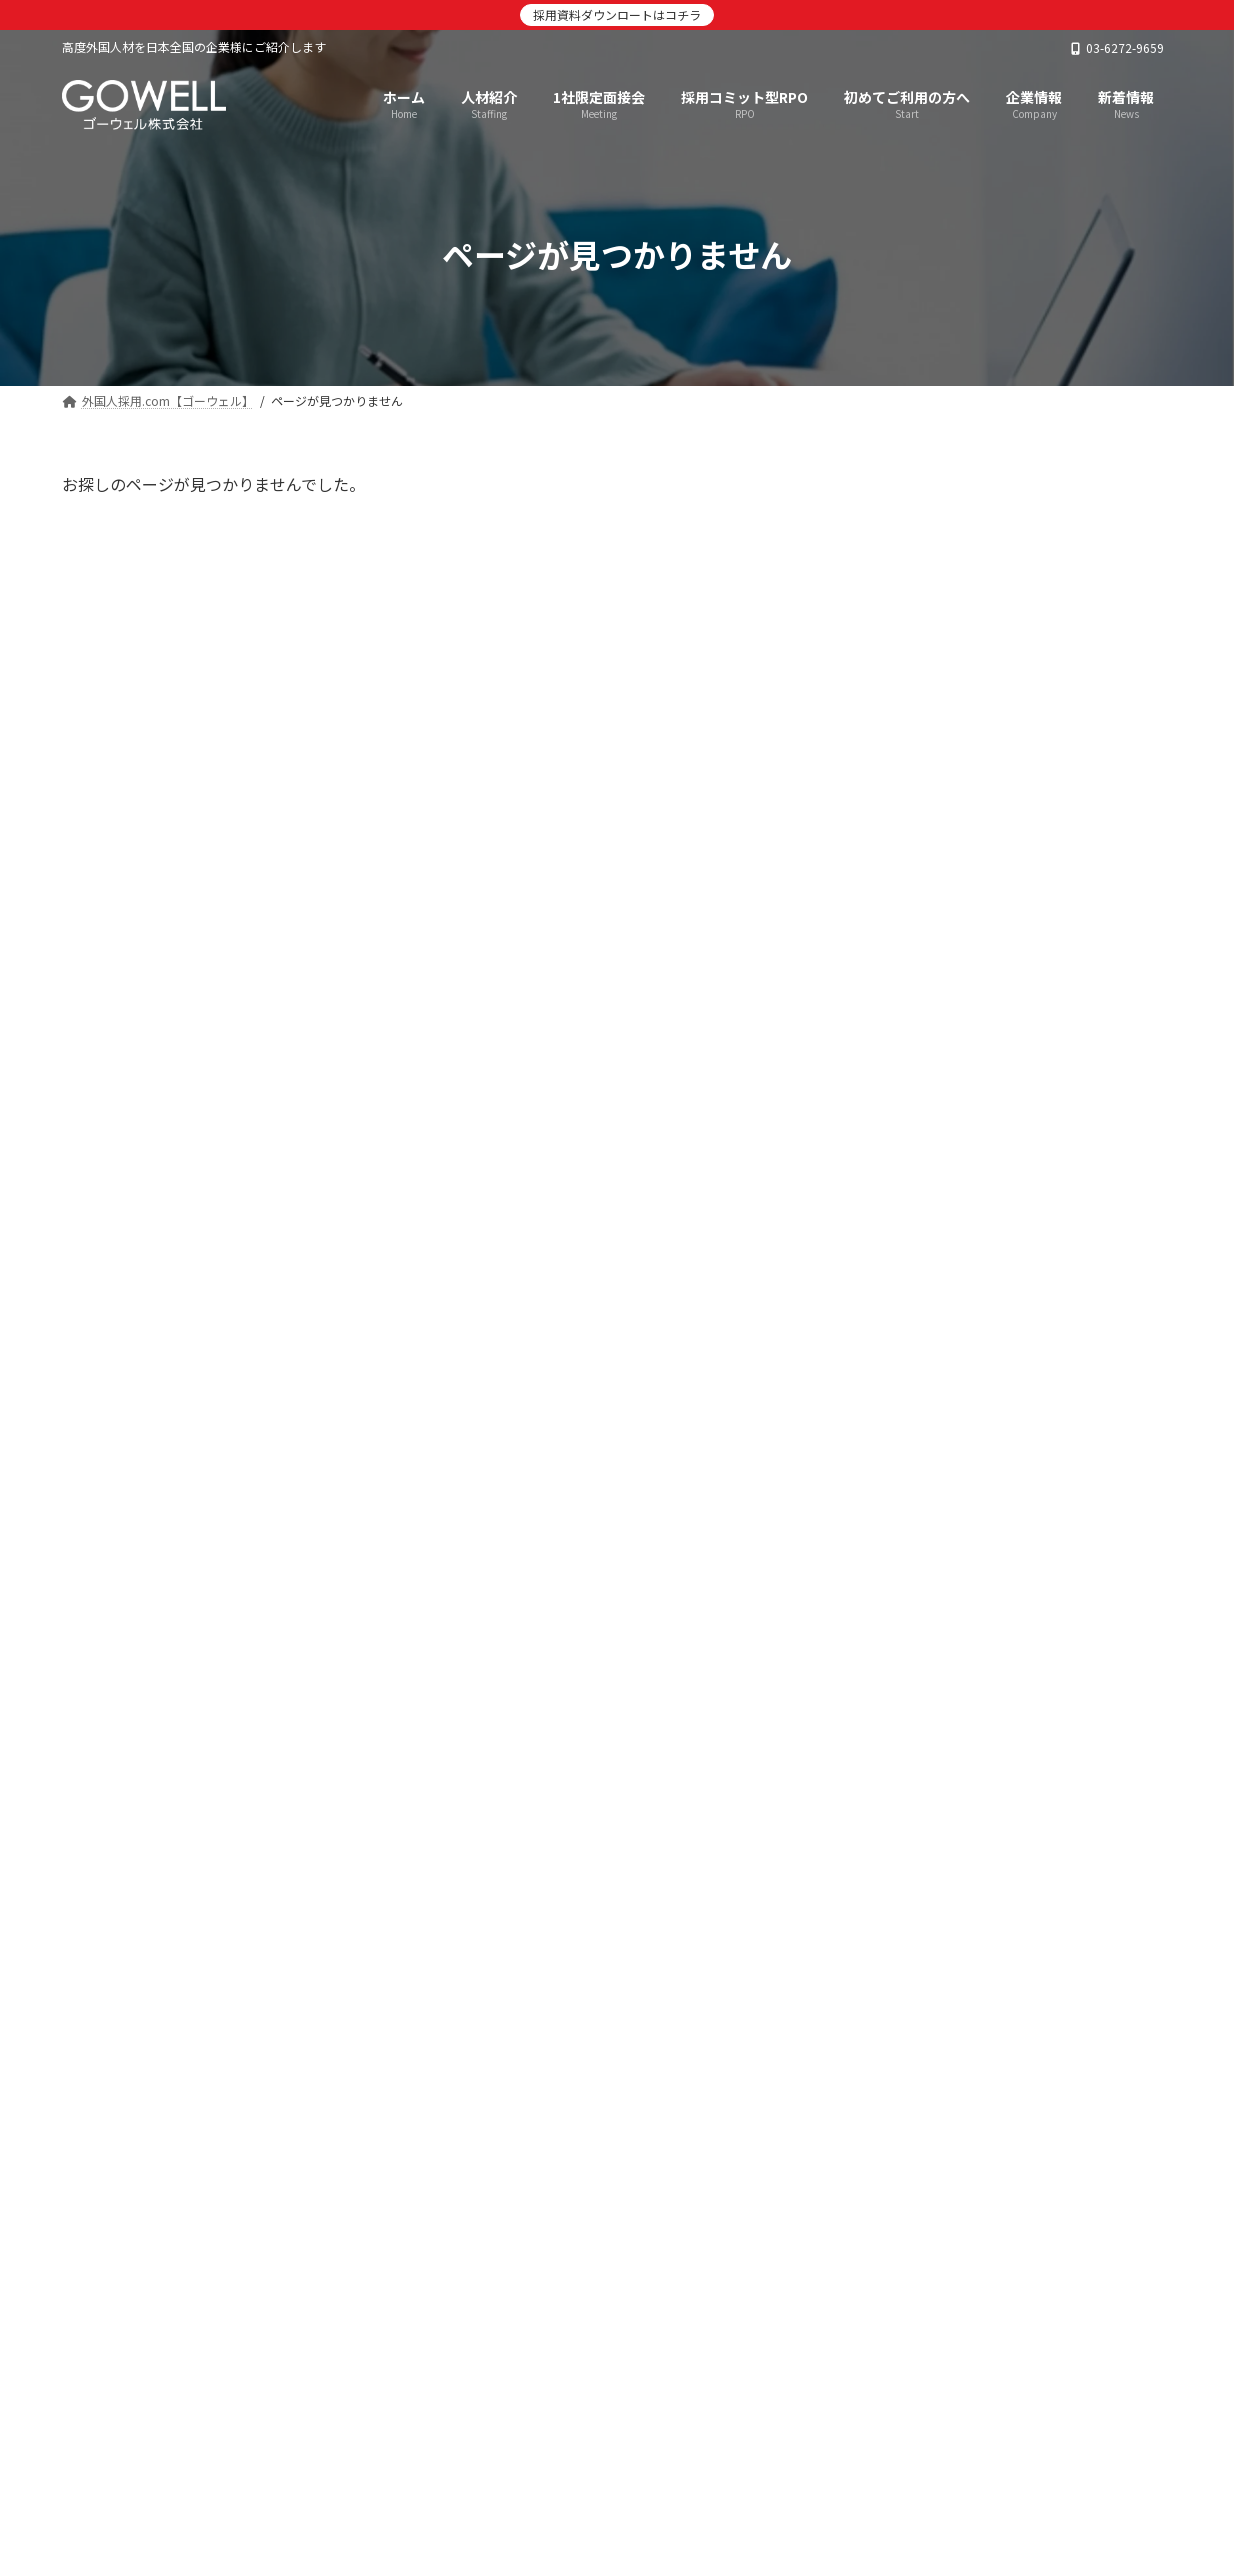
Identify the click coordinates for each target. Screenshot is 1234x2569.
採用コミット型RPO (469, 2478)
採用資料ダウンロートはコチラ (617, 14)
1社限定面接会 (312, 2478)
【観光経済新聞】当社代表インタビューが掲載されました (1066, 1179)
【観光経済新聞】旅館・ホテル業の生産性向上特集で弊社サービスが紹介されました (1066, 1529)
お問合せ (830, 2478)
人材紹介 (191, 2478)
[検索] (1147, 494)
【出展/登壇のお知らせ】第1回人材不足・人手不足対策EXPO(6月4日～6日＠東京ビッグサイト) (1065, 1302)
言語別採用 (616, 2478)
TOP (100, 2478)
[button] (967, 2227)
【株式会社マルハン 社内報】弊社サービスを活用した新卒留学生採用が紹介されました (1066, 735)
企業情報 (727, 2478)
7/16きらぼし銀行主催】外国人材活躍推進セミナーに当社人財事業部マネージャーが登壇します (1066, 1075)
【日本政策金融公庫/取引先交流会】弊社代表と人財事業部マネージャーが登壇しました (1066, 1643)
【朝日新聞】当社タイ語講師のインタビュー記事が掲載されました (1066, 952)
